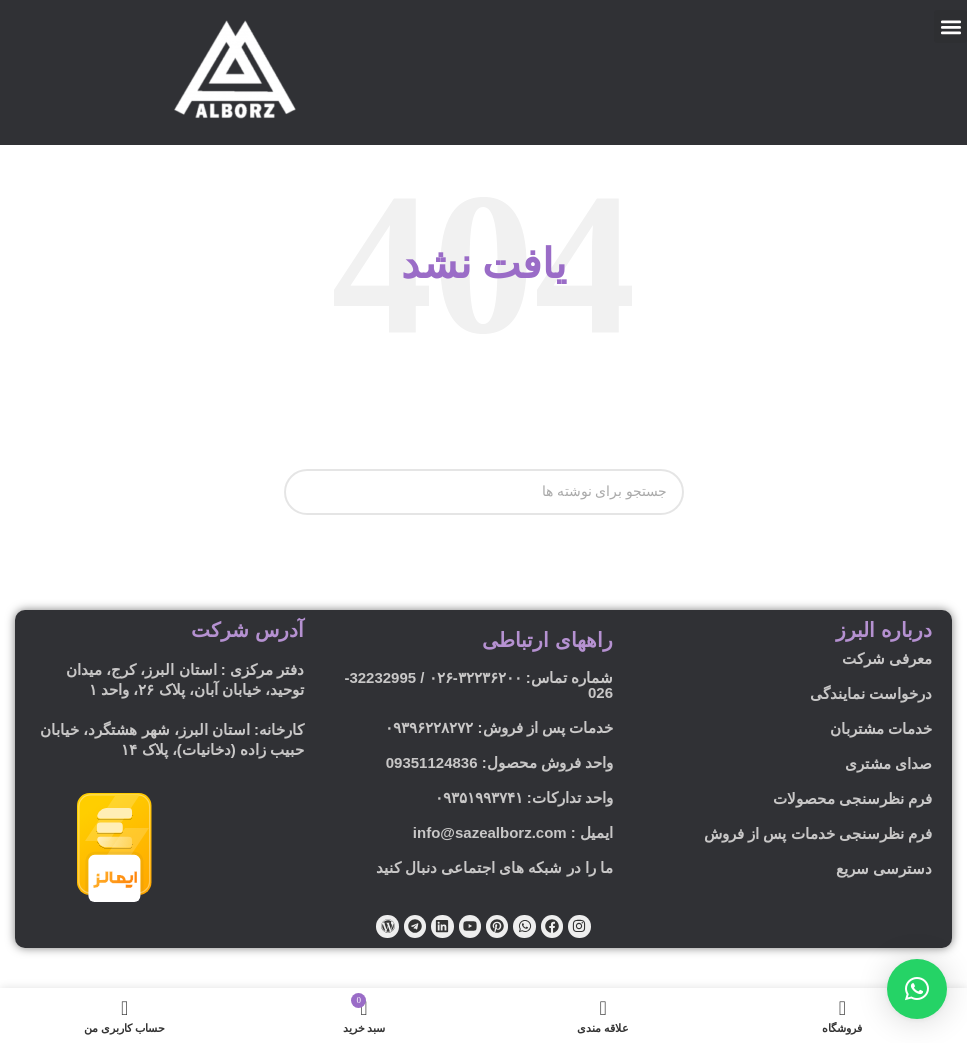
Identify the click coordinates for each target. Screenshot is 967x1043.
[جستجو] (484, 492)
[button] (950, 26)
